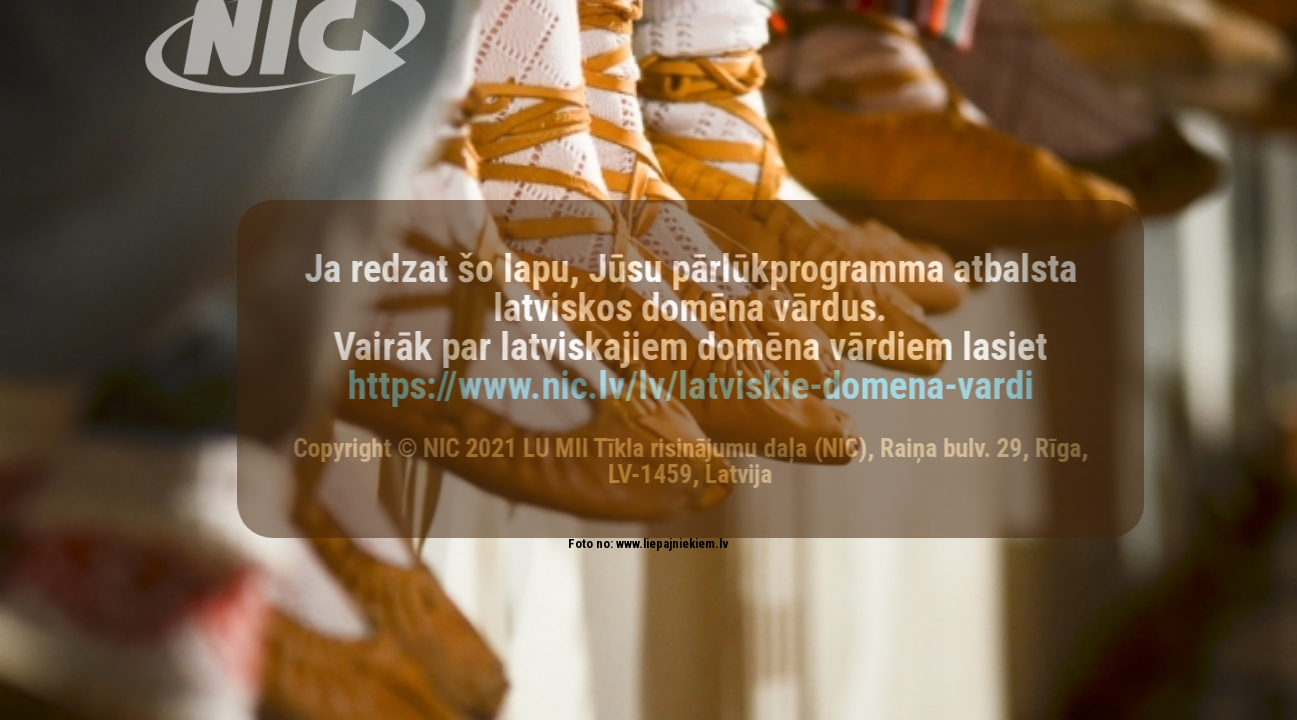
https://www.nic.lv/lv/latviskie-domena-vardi (699, 385)
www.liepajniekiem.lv (672, 543)
